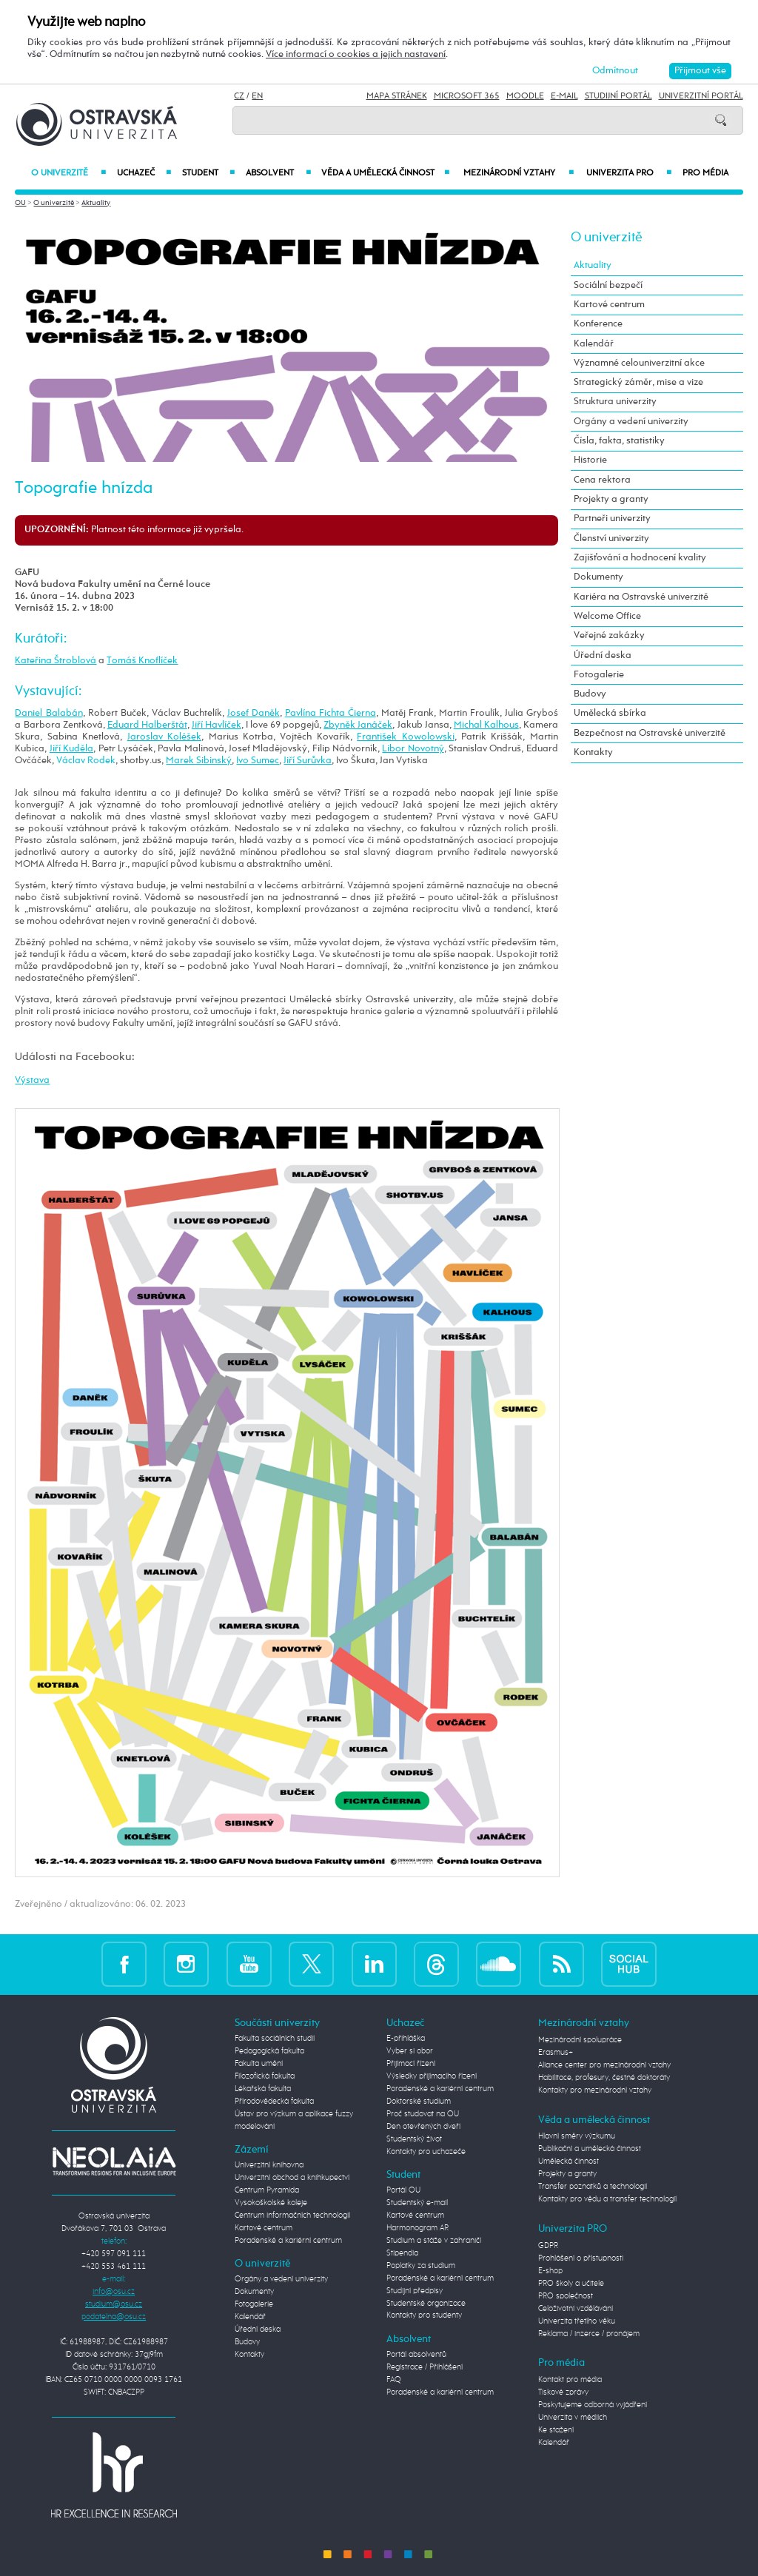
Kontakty (593, 752)
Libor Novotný (412, 749)
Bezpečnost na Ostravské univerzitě (649, 733)
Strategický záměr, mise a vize (638, 382)
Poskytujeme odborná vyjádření (592, 2405)
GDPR (548, 2245)
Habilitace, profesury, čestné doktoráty (604, 2077)
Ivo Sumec (257, 760)
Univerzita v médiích (572, 2417)
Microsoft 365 (467, 96)
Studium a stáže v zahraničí (433, 2240)
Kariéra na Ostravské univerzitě (641, 597)
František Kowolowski (405, 737)
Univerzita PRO (628, 173)
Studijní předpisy (414, 2291)
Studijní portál (618, 96)
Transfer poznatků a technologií (592, 2186)
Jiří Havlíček (216, 725)
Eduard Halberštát (147, 725)
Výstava (32, 1080)
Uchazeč (144, 173)
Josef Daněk (253, 713)
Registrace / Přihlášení (424, 2367)
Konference (598, 324)
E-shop (550, 2271)
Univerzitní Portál (701, 96)
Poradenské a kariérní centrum (288, 2240)
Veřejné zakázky (609, 635)
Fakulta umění (259, 2063)
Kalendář (594, 344)
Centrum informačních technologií (292, 2215)
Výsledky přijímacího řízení (431, 2076)
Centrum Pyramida (267, 2190)
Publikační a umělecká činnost (589, 2148)
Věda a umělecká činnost (385, 173)
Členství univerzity (611, 538)
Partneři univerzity (612, 518)
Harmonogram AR (417, 2228)
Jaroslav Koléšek (164, 737)
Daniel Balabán (48, 713)
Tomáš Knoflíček (142, 660)
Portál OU (403, 2190)
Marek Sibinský (199, 760)
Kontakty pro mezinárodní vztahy (594, 2090)
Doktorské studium (418, 2101)
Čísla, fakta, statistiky (619, 441)
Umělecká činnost (568, 2161)
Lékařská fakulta (263, 2088)
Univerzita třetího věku (576, 2321)
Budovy (590, 694)
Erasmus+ (555, 2052)
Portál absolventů (416, 2354)
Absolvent (278, 173)
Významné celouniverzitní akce (639, 363)
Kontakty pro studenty (424, 2315)
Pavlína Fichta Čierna (330, 713)
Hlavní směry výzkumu (576, 2136)
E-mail (564, 96)
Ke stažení (556, 2430)
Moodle (525, 96)
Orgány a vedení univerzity (631, 421)
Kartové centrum (609, 304)
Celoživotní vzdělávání (575, 2308)
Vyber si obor (409, 2051)
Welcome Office (607, 616)
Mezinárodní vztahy (518, 173)
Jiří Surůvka (308, 760)
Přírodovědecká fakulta (274, 2101)
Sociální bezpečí (608, 285)
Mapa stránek (396, 96)
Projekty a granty (611, 499)
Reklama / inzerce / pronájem (589, 2334)
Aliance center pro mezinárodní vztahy (604, 2065)
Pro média (705, 173)
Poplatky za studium (420, 2265)
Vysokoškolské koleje (271, 2202)
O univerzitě (68, 173)
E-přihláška (405, 2038)
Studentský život (414, 2139)
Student (208, 173)
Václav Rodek (85, 760)
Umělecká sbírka (610, 713)
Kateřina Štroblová (55, 660)
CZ (239, 96)
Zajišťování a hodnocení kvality (640, 558)
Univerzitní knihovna (269, 2165)
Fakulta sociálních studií (275, 2038)
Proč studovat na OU (422, 2114)
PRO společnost (565, 2296)
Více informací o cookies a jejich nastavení (356, 54)
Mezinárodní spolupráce (580, 2040)
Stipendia (402, 2253)
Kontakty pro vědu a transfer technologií (607, 2199)
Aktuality (95, 203)
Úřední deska (602, 655)
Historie (590, 460)
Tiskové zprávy (563, 2392)
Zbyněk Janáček (357, 725)
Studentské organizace (426, 2303)
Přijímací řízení (410, 2063)
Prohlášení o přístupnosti (580, 2258)
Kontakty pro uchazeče (426, 2151)
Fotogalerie (599, 675)
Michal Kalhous (486, 725)
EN (257, 96)
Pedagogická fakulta (269, 2051)
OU (20, 203)
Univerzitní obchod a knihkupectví (292, 2177)
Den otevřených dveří (423, 2126)
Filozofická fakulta (265, 2076)
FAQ (393, 2379)
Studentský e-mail (417, 2202)
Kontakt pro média (570, 2379)
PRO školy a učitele (571, 2283)
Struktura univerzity (615, 401)
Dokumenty (598, 577)
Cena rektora (602, 480)
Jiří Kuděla (71, 749)
